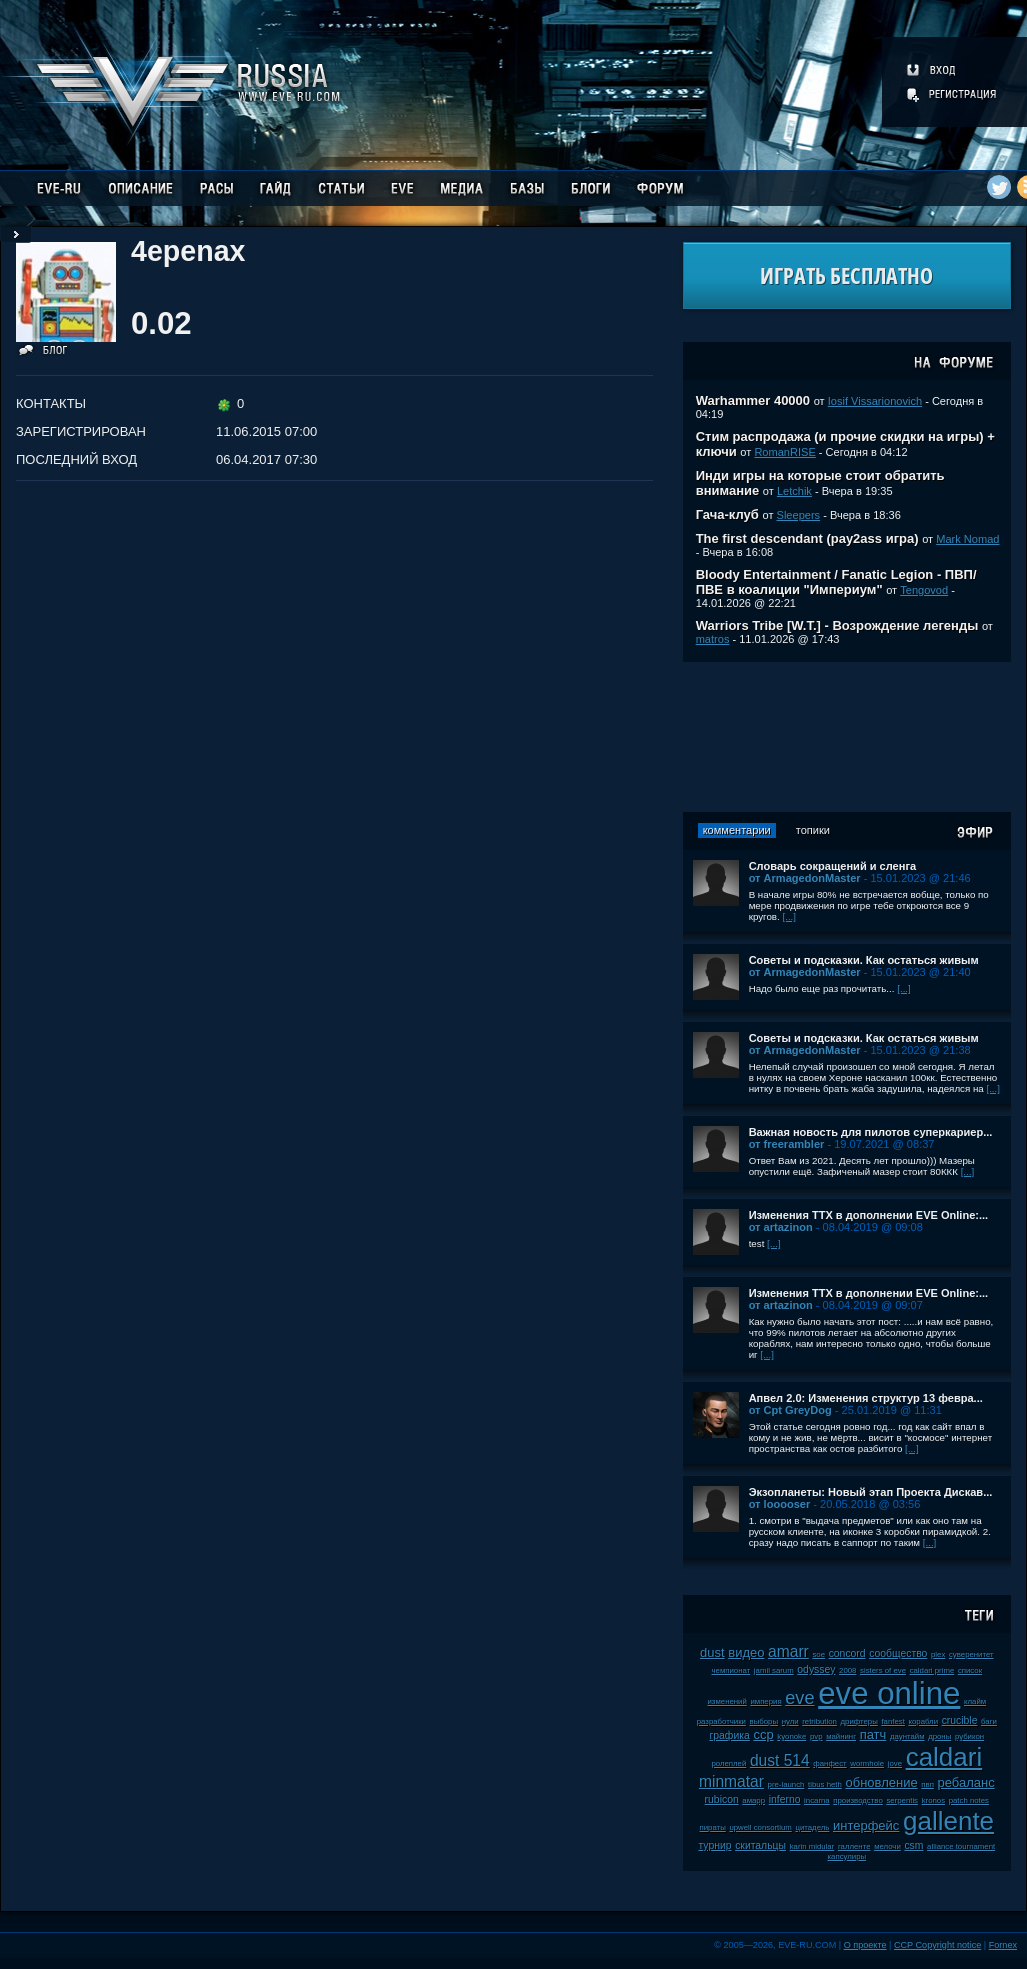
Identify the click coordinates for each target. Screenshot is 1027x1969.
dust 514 (780, 1760)
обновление (881, 1782)
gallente (948, 1821)
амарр (753, 1800)
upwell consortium (760, 1827)
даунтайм (907, 1736)
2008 (847, 1670)
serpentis (902, 1800)
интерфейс (866, 1825)
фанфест (829, 1763)
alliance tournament (961, 1846)
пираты (713, 1827)
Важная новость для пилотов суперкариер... (871, 1132)
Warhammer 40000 (753, 400)
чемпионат (731, 1670)
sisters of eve (883, 1670)
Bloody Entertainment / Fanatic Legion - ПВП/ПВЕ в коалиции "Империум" (836, 582)
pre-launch (786, 1784)
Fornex (1003, 1945)
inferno (785, 1799)
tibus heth (825, 1784)
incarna (817, 1800)
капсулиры (847, 1856)
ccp (763, 1734)
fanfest (892, 1721)
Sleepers (799, 515)
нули (790, 1721)
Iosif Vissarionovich (875, 401)
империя (765, 1701)
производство (857, 1800)
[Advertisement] (847, 737)
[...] (789, 916)
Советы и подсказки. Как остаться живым (864, 960)
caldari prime (932, 1670)
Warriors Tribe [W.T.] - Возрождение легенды (837, 625)
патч (873, 1734)
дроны (939, 1736)
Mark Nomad (967, 539)
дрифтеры (859, 1721)
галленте (854, 1846)
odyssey (816, 1669)
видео (746, 1652)
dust (712, 1652)
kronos (933, 1800)
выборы (764, 1721)
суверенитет (971, 1654)
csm (913, 1845)
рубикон (969, 1736)
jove (895, 1763)
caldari (944, 1757)
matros (713, 639)
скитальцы (760, 1845)
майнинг (841, 1736)
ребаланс (966, 1782)
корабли (923, 1721)
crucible (960, 1720)
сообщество (898, 1653)
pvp (816, 1736)
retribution (819, 1721)
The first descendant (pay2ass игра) (807, 538)
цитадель (812, 1827)
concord (847, 1653)
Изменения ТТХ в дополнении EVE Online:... (869, 1215)
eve (799, 1698)
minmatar (731, 1781)
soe (818, 1654)
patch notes (969, 1800)
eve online (889, 1693)
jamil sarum (774, 1670)
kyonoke (791, 1736)
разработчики (721, 1721)
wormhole (867, 1763)
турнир (714, 1845)
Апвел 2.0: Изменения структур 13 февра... (866, 1398)
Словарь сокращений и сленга (833, 866)
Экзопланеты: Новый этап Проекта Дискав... (871, 1492)
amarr (788, 1651)
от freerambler (787, 1144)
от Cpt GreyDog (790, 1410)
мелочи (887, 1846)
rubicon (722, 1799)
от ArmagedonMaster (805, 878)
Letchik (794, 491)
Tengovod (924, 590)
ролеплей (728, 1763)
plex (938, 1654)
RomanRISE (784, 452)
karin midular (812, 1846)
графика (730, 1735)
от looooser (780, 1504)
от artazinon (781, 1227)
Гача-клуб (727, 514)
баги (989, 1721)
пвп (927, 1784)
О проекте (865, 1945)
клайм (975, 1701)
